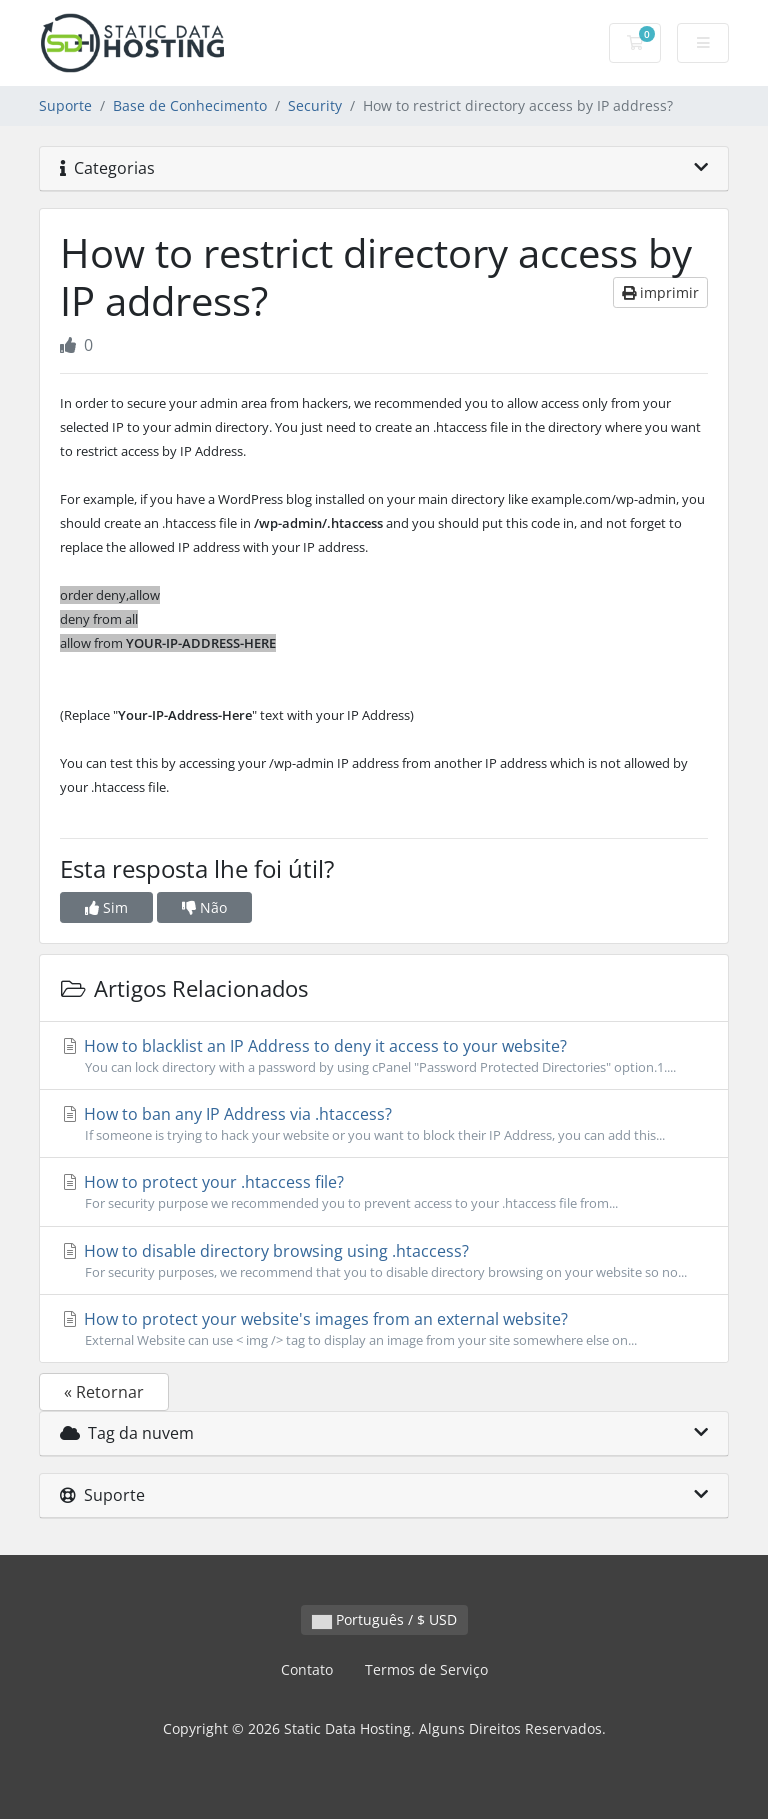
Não (204, 907)
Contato (307, 1669)
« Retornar (104, 1392)
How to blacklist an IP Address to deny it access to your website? (384, 1056)
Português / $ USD (384, 1619)
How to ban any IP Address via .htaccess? (384, 1124)
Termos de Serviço (426, 1669)
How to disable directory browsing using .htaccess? (384, 1261)
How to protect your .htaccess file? (384, 1192)
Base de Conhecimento (190, 105)
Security (315, 105)
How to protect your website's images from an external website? (384, 1329)
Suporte (65, 105)
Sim (106, 907)
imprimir (660, 292)
